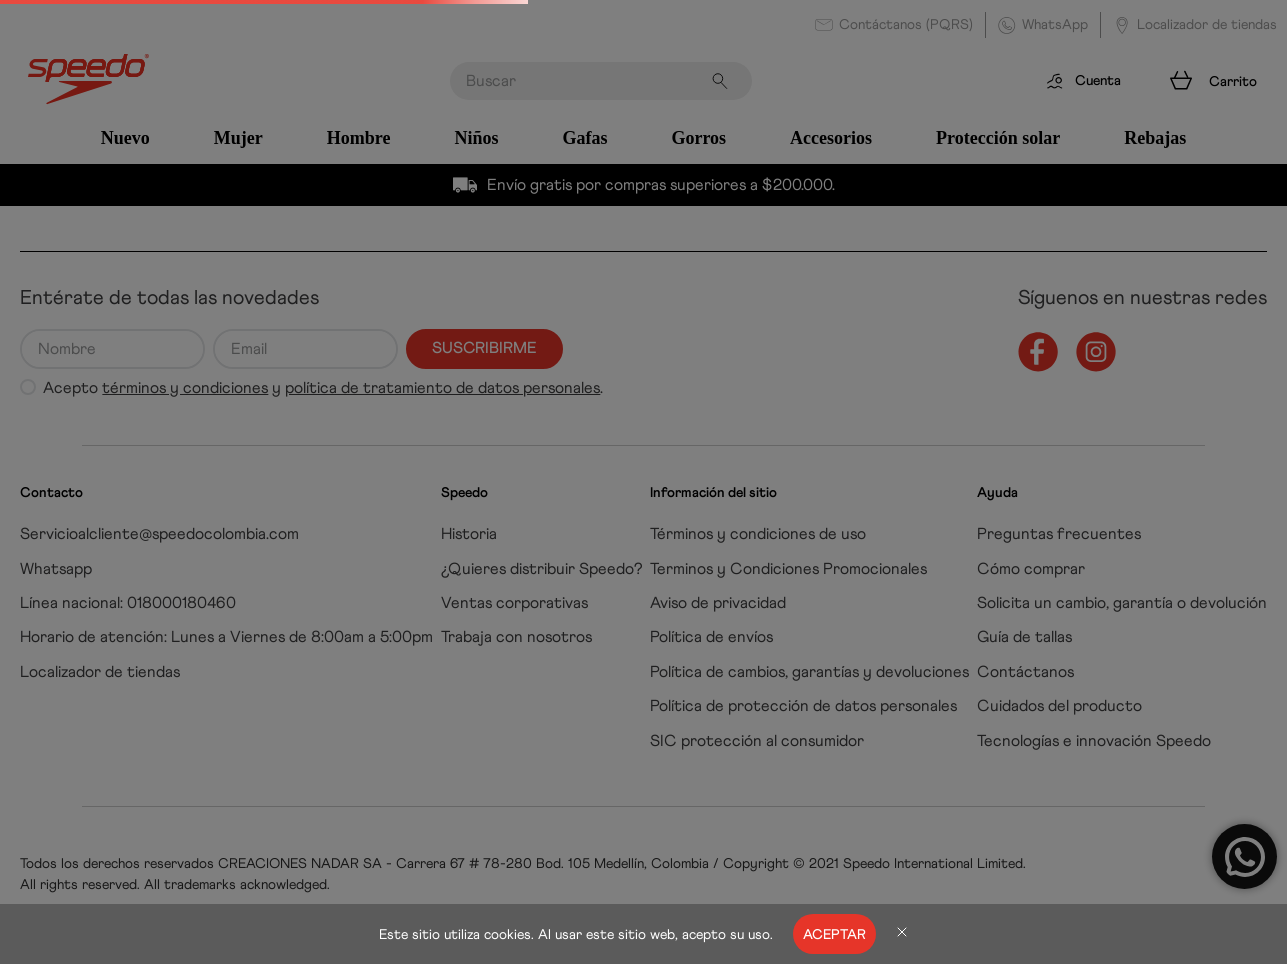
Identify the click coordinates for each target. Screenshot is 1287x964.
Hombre (359, 138)
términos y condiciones (185, 387)
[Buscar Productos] (724, 81)
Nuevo (125, 138)
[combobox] (601, 81)
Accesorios (831, 138)
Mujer (238, 138)
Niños (476, 138)
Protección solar (998, 138)
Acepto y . (323, 388)
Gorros (698, 138)
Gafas (584, 138)
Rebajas (1155, 138)
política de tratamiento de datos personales (442, 387)
